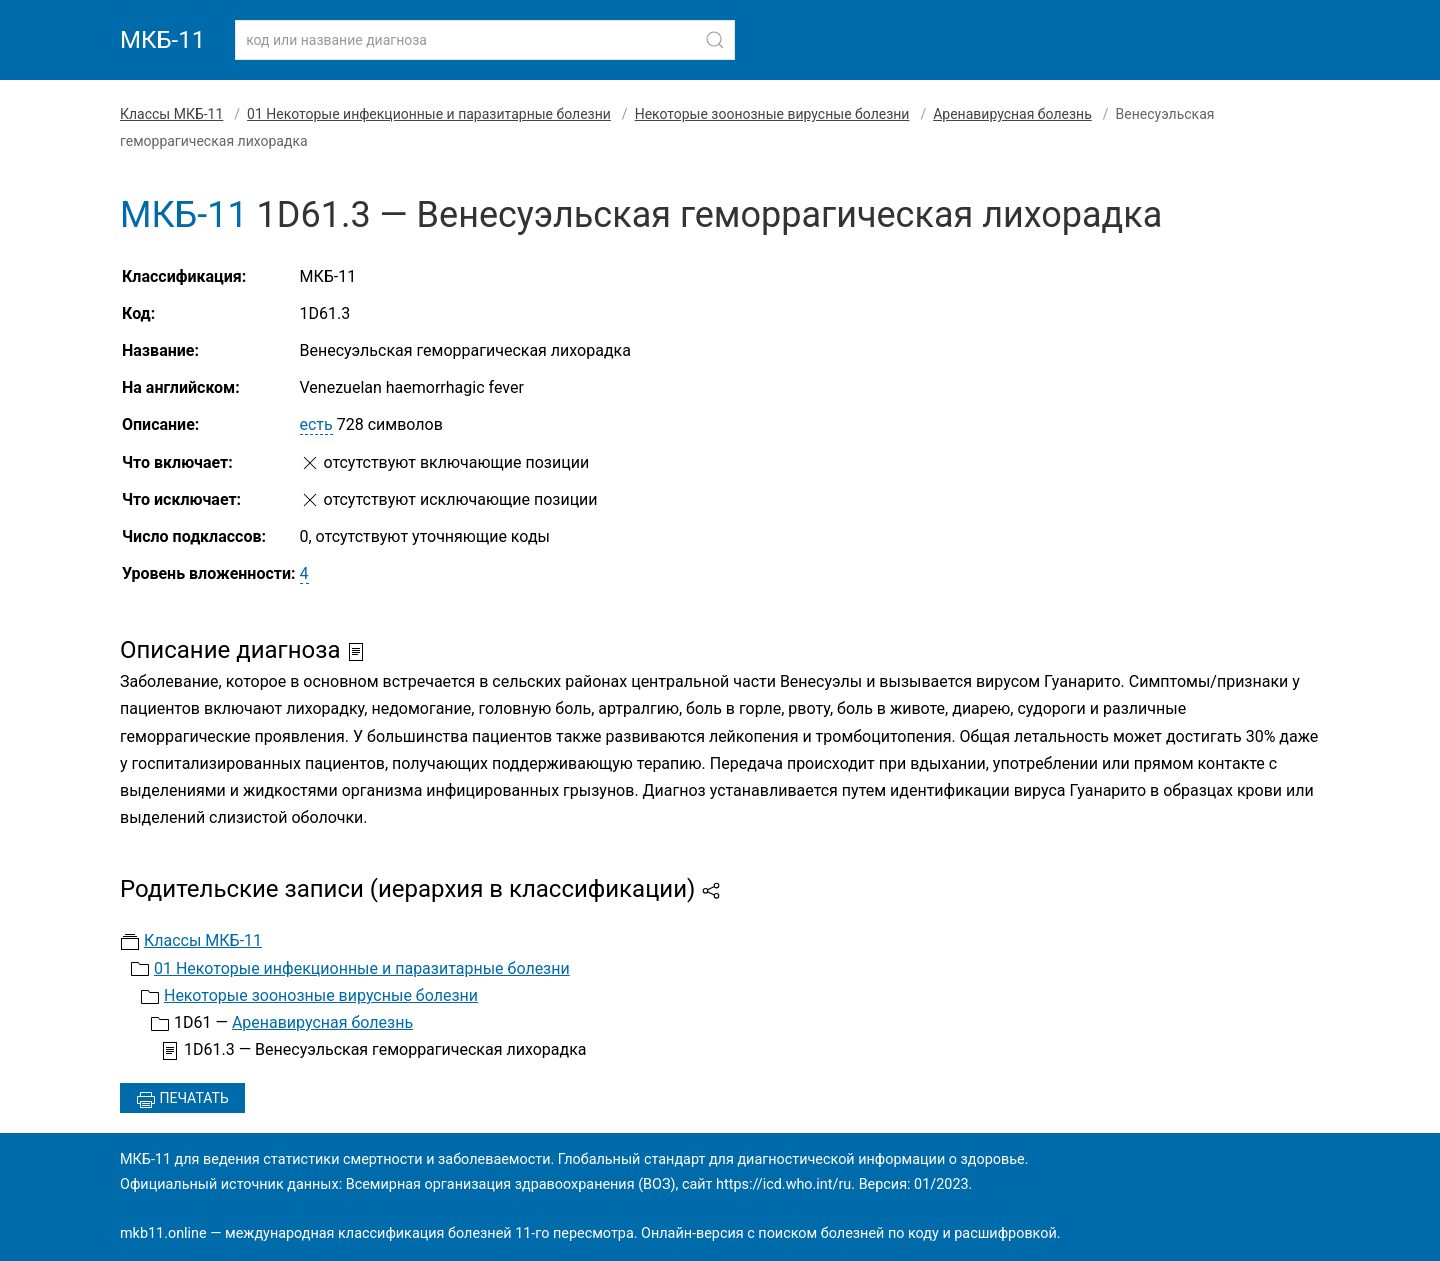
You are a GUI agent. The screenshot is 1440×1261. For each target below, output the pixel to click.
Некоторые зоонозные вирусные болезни (772, 114)
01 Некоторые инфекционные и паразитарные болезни (429, 114)
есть (316, 424)
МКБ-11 (162, 40)
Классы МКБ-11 (171, 114)
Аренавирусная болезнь (1012, 114)
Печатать (182, 1100)
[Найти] (715, 40)
